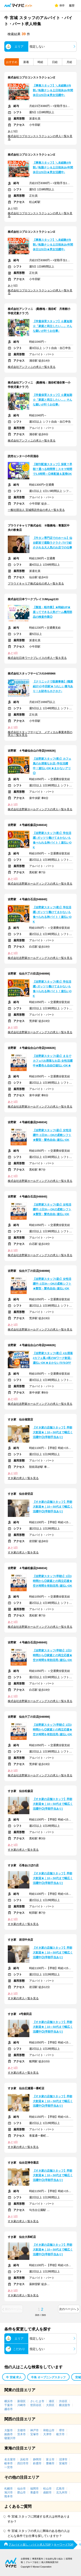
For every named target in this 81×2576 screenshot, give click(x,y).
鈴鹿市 (37, 2463)
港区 (51, 2401)
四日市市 (23, 2463)
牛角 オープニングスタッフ (48, 2377)
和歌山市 (48, 2430)
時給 (40, 62)
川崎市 (21, 2405)
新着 (26, 62)
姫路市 (8, 2434)
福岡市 (34, 2488)
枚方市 (60, 2434)
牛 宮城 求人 (14, 2377)
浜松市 (24, 2459)
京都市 (21, 2430)
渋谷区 (63, 2401)
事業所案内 (37, 2559)
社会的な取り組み (54, 2559)
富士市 (50, 2459)
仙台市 (21, 2488)
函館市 (47, 2492)
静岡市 (37, 2459)
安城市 (63, 2463)
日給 (55, 62)
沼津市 (63, 2459)
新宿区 (21, 2401)
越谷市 (8, 2409)
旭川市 (8, 2492)
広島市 (60, 2488)
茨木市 (21, 2434)
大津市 (47, 2434)
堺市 (62, 2430)
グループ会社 (32, 2562)
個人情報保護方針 (50, 2562)
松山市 (47, 2488)
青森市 (34, 2492)
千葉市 (8, 2405)
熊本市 (8, 2496)
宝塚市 (34, 2434)
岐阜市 (8, 2463)
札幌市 (8, 2488)
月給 (69, 62)
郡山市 (21, 2492)
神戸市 (34, 2430)
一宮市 (8, 2467)
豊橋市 (50, 2463)
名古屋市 (10, 2459)
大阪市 (8, 2430)
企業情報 (25, 2559)
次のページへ (69, 2309)
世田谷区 (35, 2405)
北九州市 (61, 2492)
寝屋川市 (10, 2438)
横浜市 (8, 2401)
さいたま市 (37, 2401)
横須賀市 (64, 2405)
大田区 (50, 2405)
